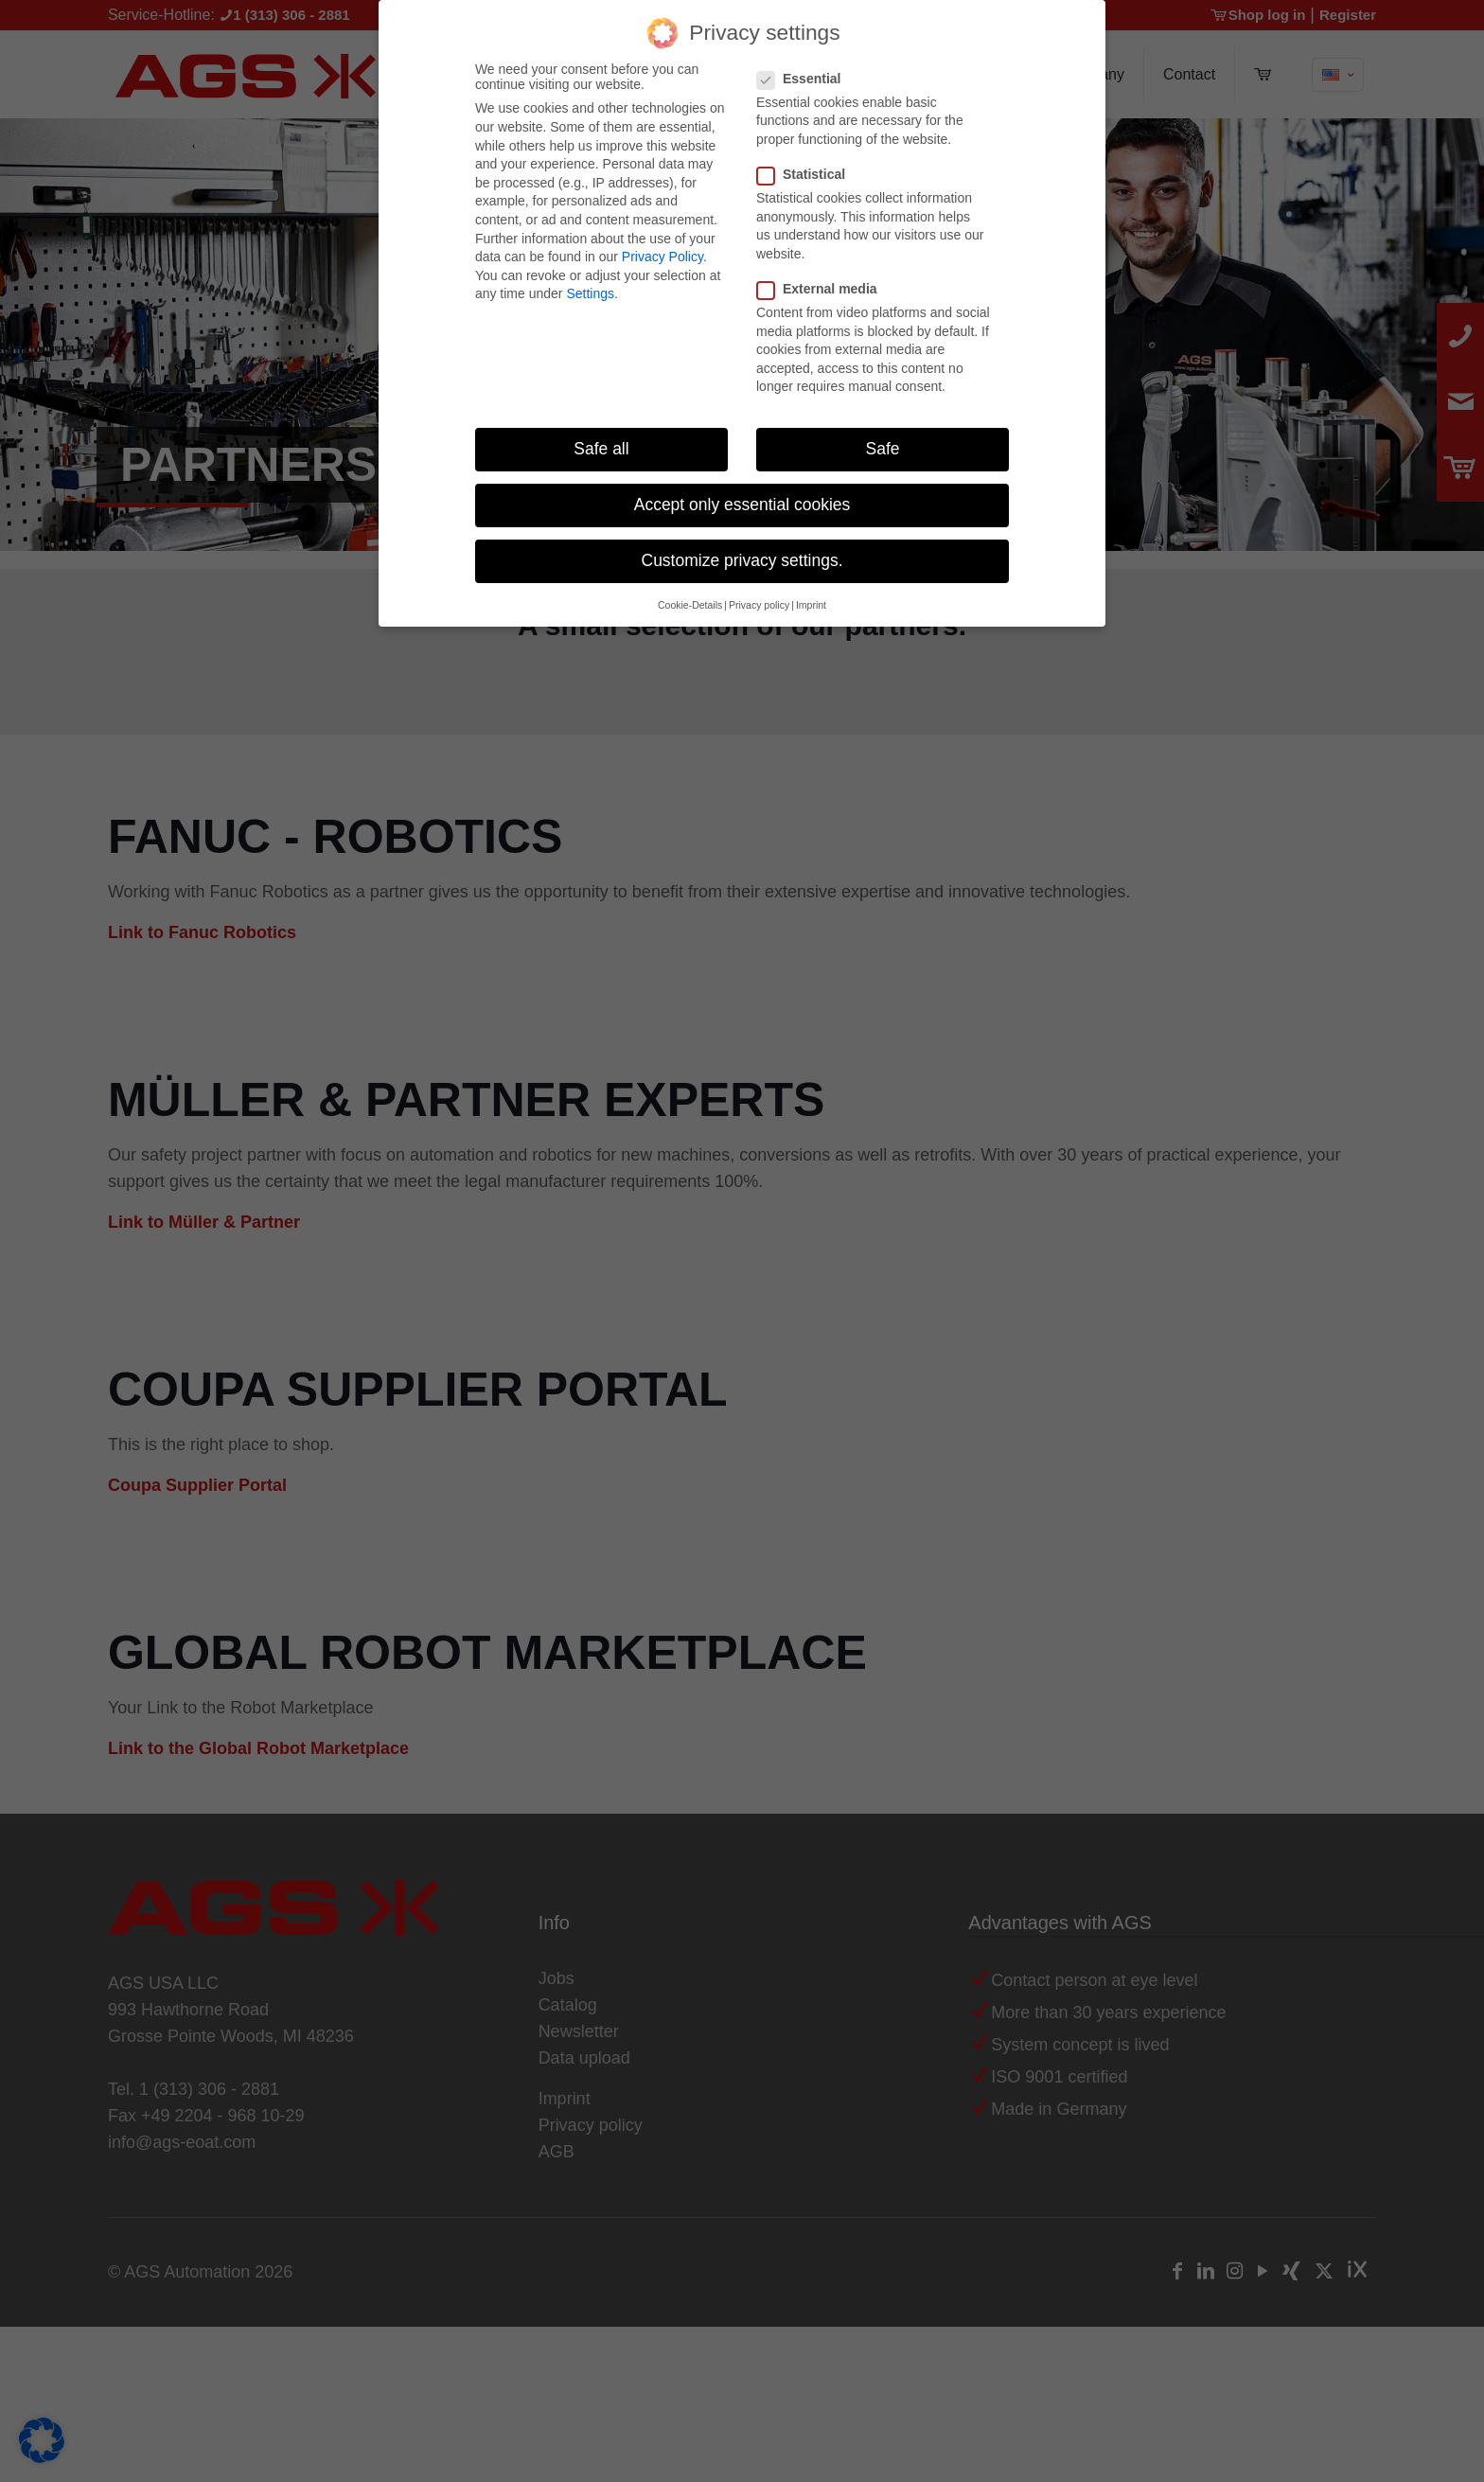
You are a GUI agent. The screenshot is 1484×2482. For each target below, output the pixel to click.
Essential (806, 73)
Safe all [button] (601, 443)
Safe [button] (883, 443)
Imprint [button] (811, 600)
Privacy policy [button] (759, 600)
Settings (590, 288)
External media (824, 284)
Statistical (808, 169)
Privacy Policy (662, 251)
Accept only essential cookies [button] (742, 499)
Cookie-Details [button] (690, 600)
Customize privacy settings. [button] (742, 555)
